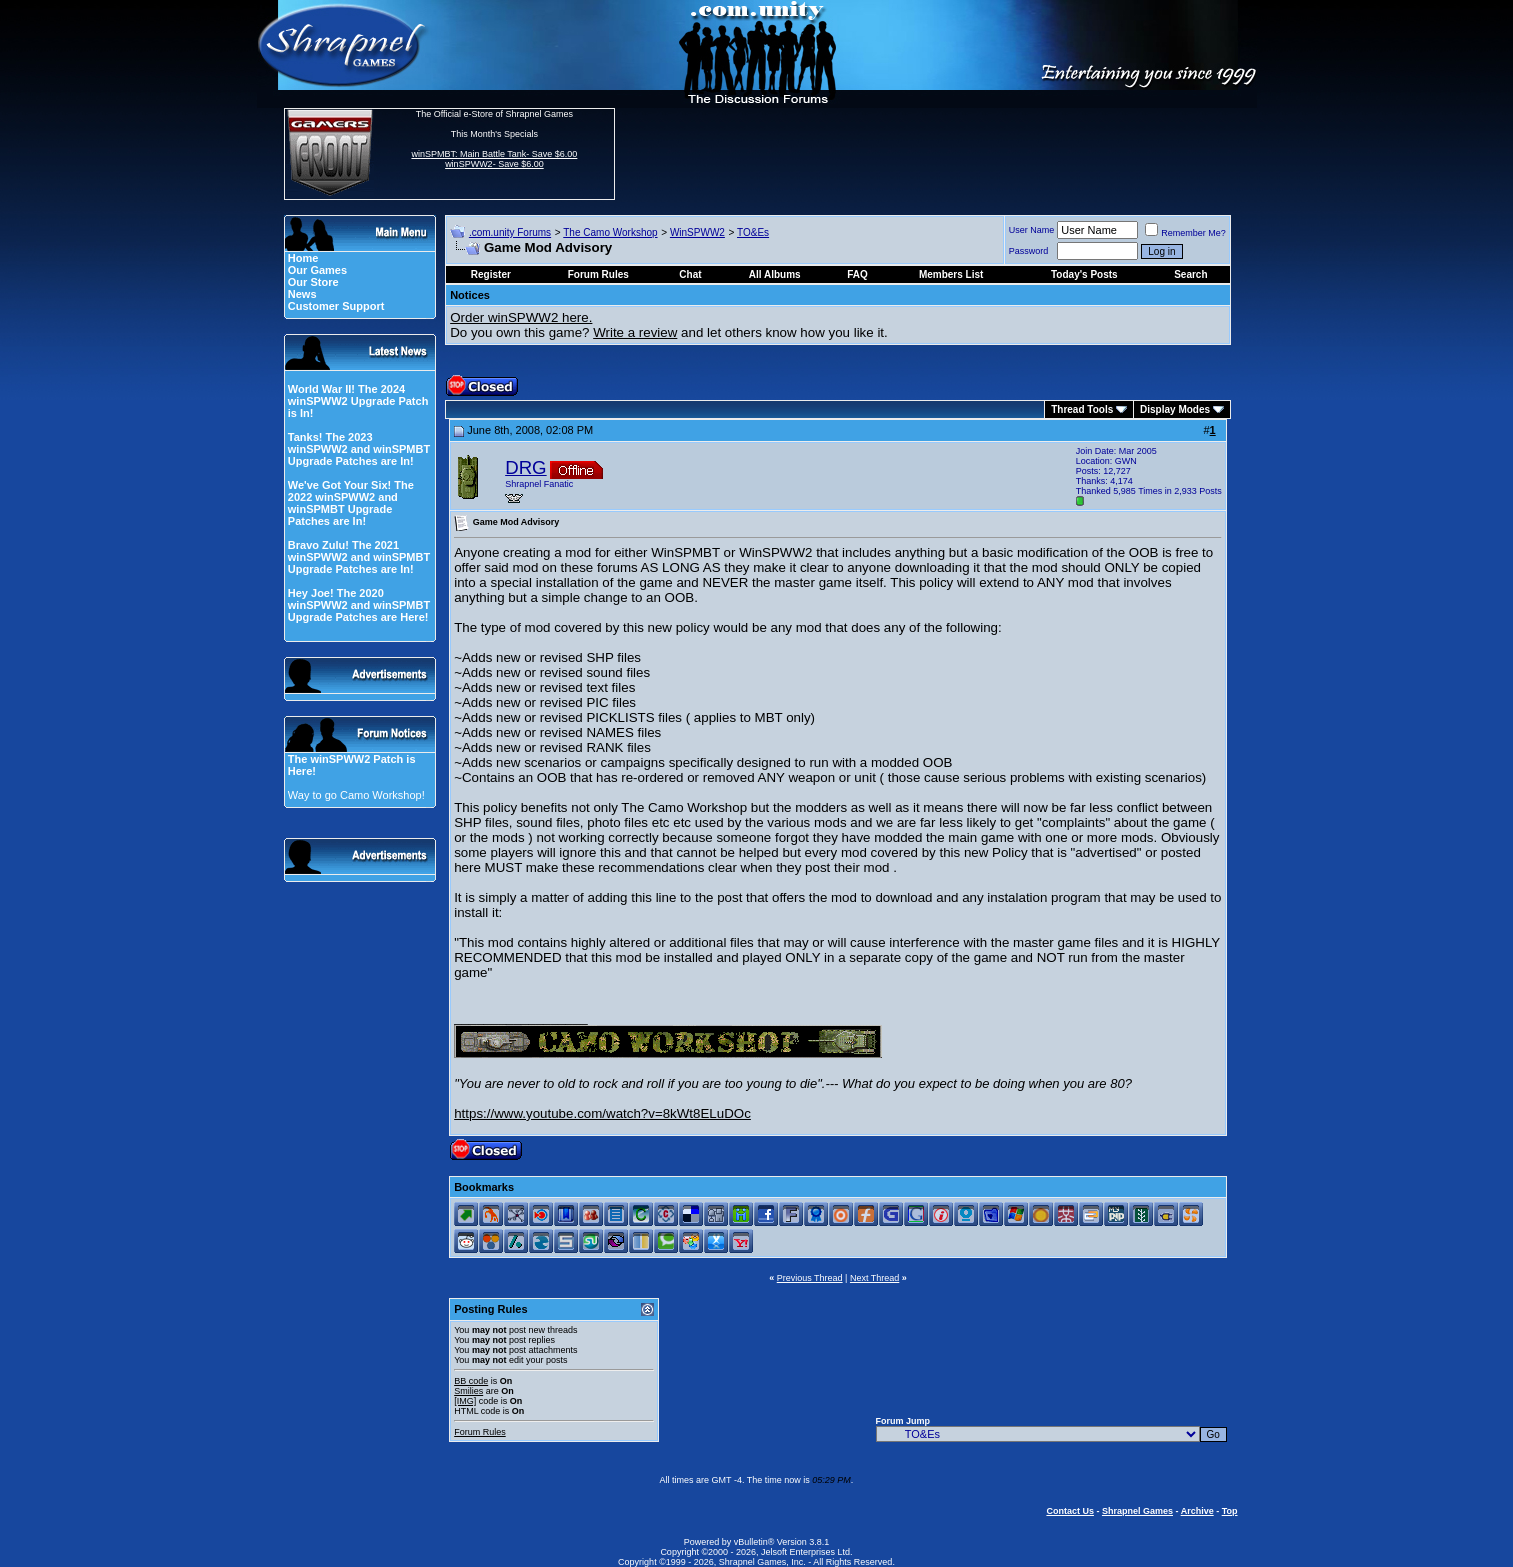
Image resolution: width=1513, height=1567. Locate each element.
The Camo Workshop (610, 232)
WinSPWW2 (697, 232)
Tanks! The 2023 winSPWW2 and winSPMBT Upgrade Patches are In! (359, 449)
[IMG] (465, 1401)
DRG (525, 467)
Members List (951, 274)
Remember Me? (1185, 233)
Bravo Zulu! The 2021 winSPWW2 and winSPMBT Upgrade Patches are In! (359, 557)
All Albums (775, 274)
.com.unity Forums (510, 232)
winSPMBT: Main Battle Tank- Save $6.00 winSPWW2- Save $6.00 (494, 159)
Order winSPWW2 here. (521, 317)
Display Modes (1175, 409)
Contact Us (1070, 1511)
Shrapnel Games (1137, 1511)
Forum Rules (480, 1432)
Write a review (635, 332)
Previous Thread (810, 1278)
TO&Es (753, 232)
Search (1190, 274)
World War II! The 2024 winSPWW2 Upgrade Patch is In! (358, 401)
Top (1230, 1511)
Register (491, 274)
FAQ (857, 274)
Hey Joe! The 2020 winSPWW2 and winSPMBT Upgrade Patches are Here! (359, 605)
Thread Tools (1082, 409)
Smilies (468, 1391)
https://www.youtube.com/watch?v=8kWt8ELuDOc (602, 1113)
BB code (471, 1381)
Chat (690, 274)
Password (1029, 251)
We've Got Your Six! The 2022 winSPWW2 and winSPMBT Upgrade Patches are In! (351, 503)
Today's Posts (1084, 274)
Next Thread (874, 1278)
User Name (1032, 230)
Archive (1197, 1511)
